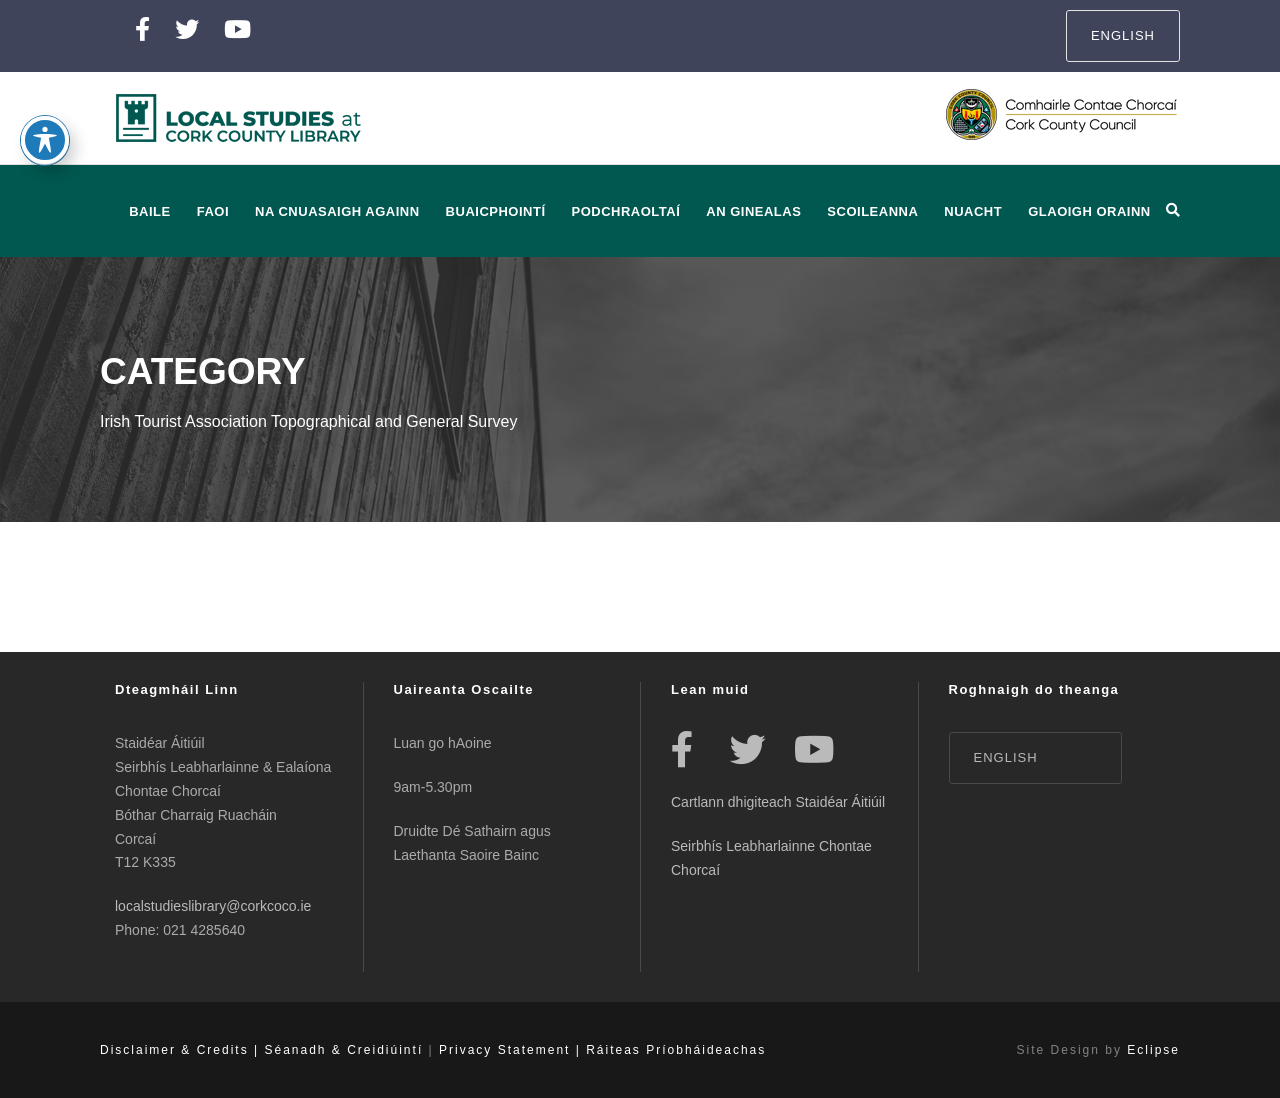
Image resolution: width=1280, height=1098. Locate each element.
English (1123, 35)
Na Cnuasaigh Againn (337, 211)
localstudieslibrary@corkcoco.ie (213, 906)
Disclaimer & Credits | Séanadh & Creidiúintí (261, 1050)
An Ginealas (753, 211)
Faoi (213, 211)
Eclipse (1153, 1050)
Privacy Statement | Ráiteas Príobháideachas (602, 1050)
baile (150, 211)
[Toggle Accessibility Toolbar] (45, 128)
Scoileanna (872, 211)
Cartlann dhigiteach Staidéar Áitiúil (778, 802)
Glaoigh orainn (1089, 211)
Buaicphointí (496, 211)
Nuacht (973, 211)
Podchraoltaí (626, 211)
